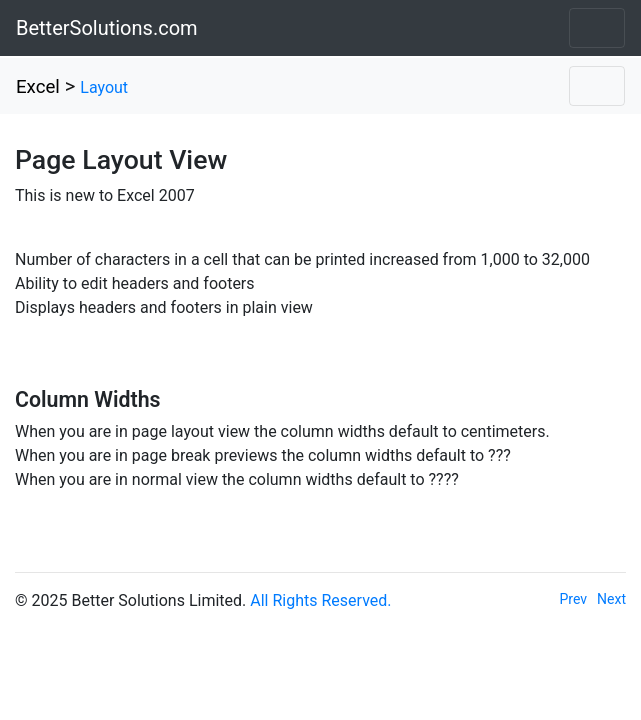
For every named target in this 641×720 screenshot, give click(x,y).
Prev (574, 599)
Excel (38, 87)
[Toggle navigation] (597, 28)
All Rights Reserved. (320, 600)
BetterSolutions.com (107, 28)
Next (611, 599)
